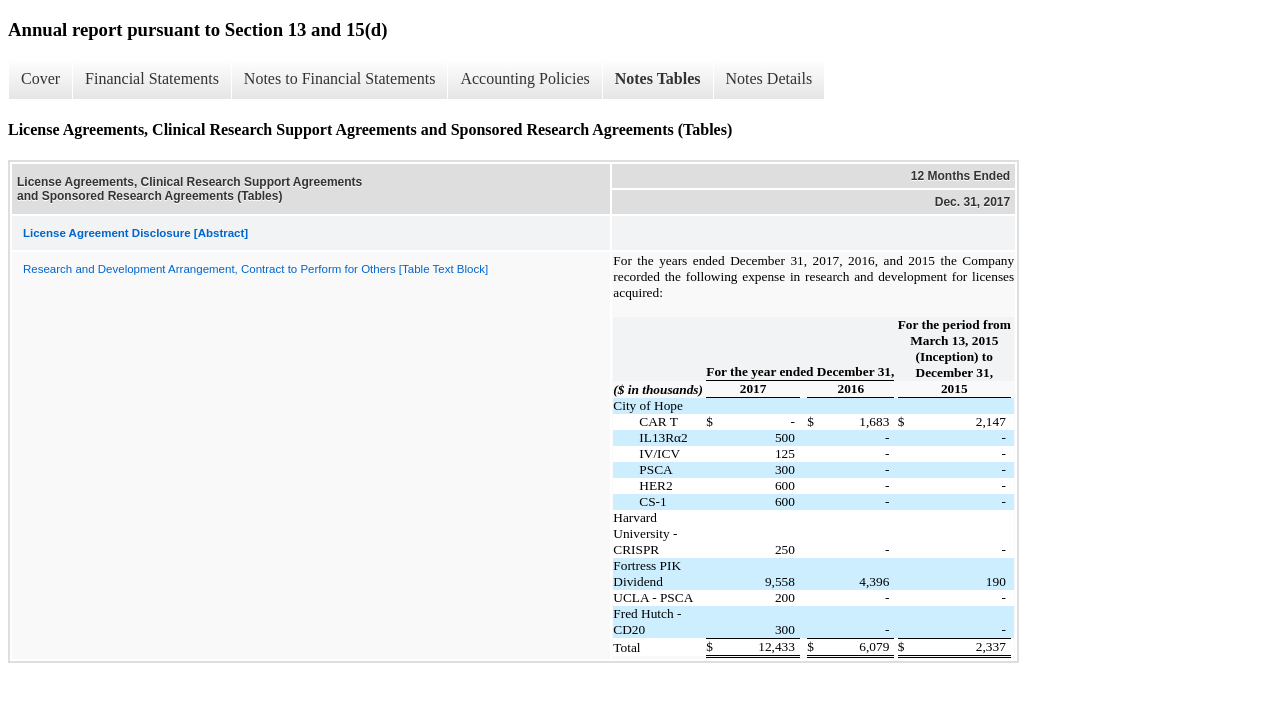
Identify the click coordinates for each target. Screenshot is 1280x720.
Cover (40, 78)
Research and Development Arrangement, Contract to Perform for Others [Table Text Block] (255, 269)
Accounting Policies (524, 78)
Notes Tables (658, 78)
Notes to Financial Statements (340, 78)
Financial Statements (152, 78)
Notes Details (769, 78)
